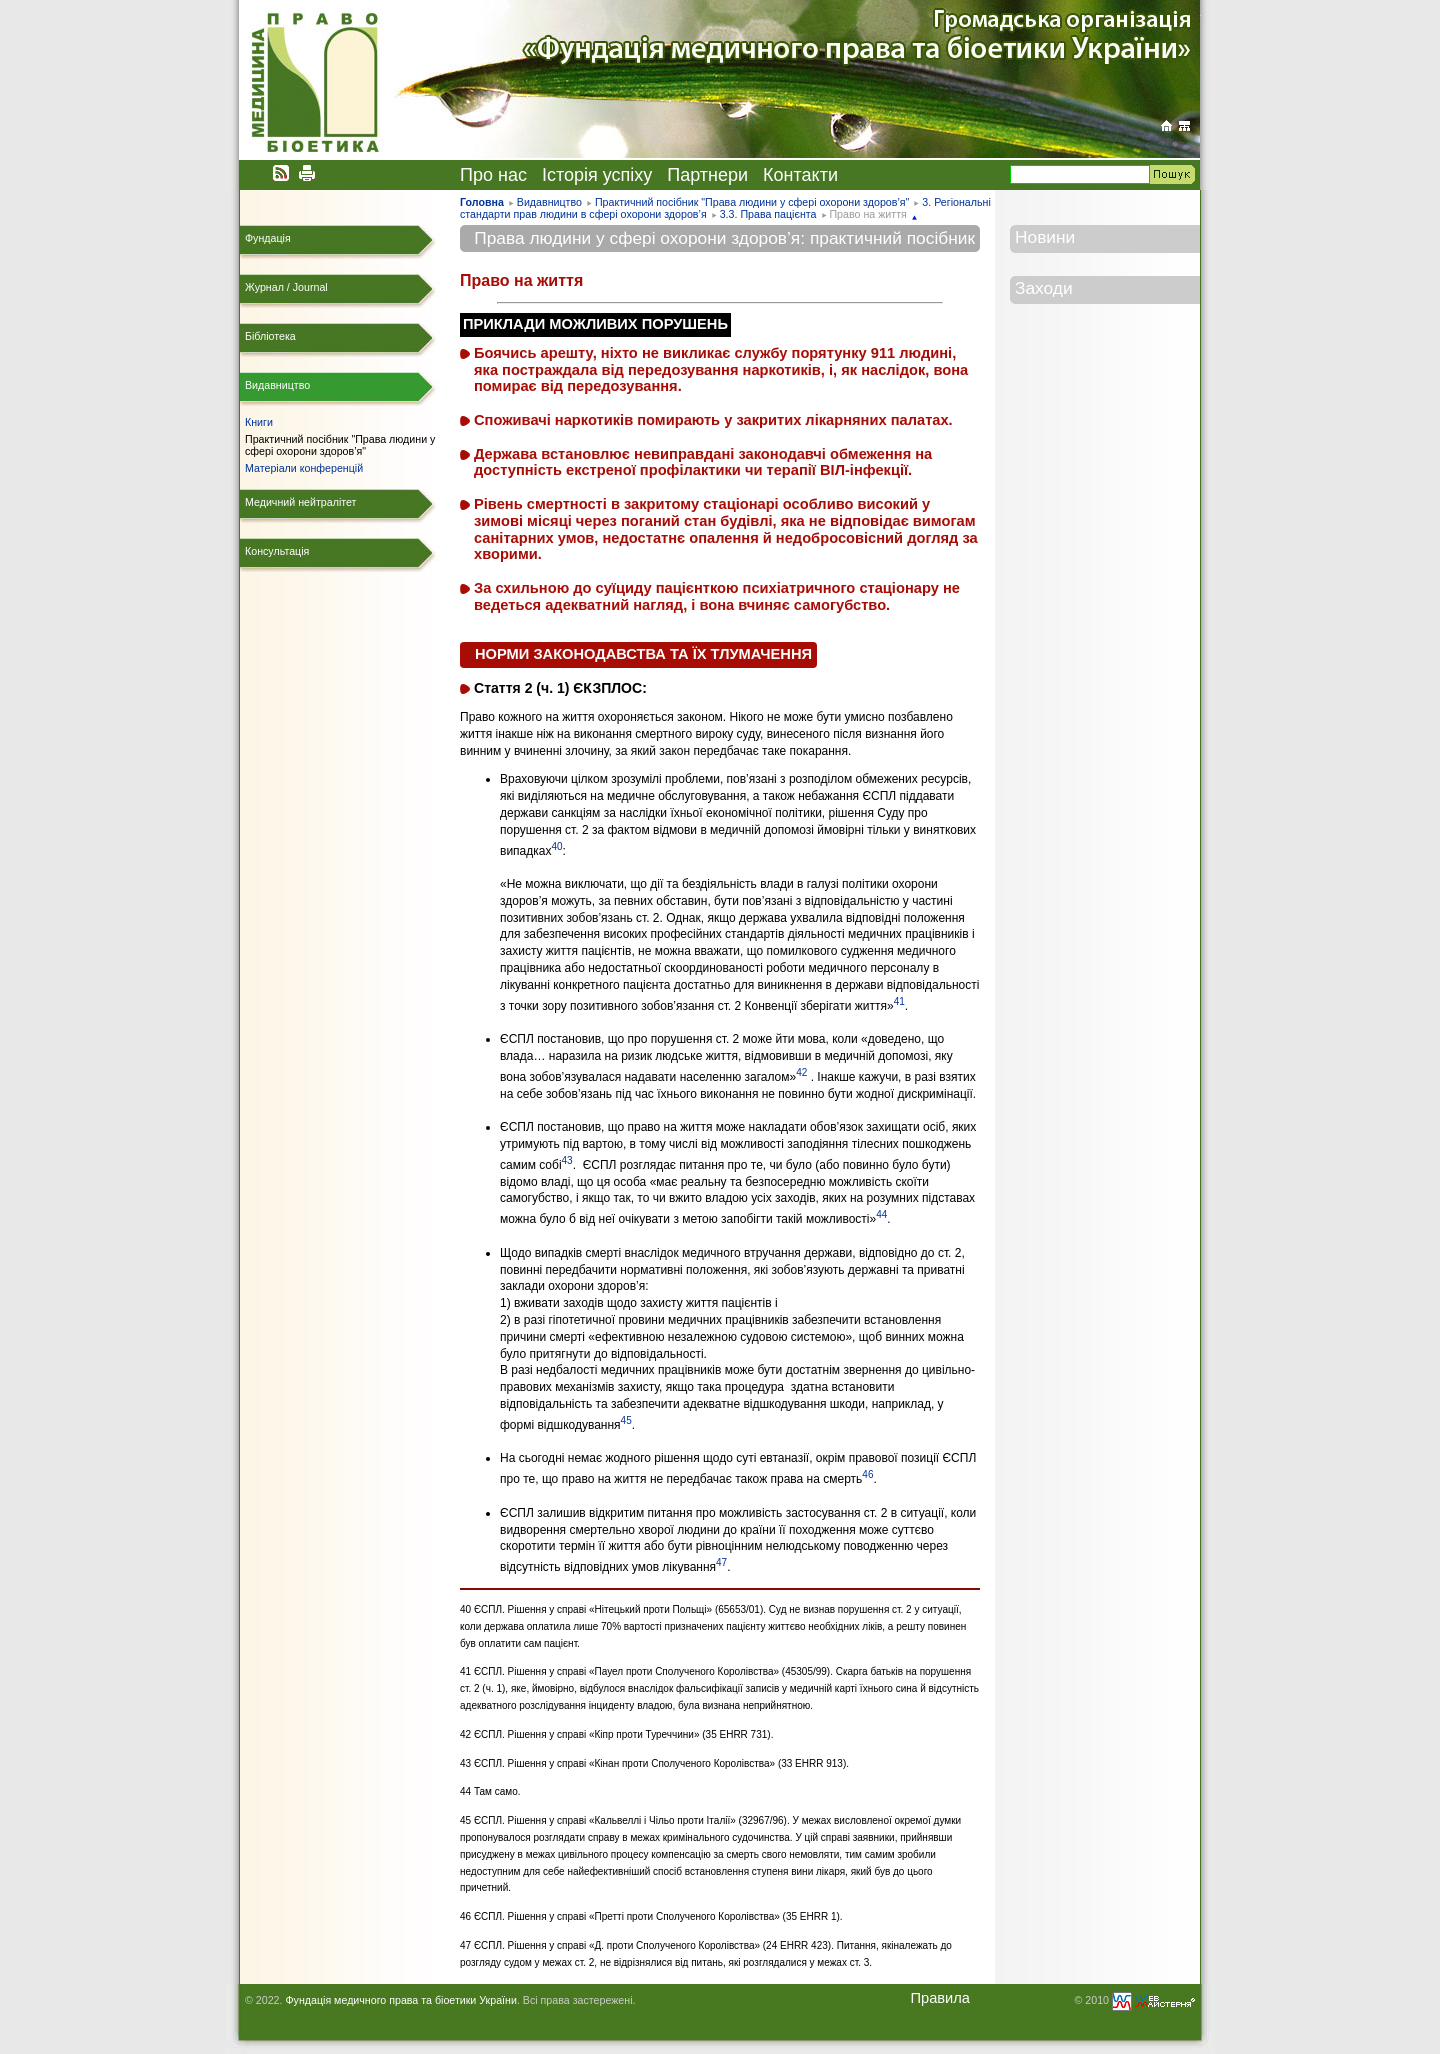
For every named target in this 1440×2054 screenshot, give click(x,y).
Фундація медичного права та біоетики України (400, 2000)
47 (721, 1562)
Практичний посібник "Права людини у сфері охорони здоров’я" (752, 202)
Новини (1045, 237)
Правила (940, 1998)
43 (567, 1160)
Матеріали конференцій (304, 468)
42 (801, 1072)
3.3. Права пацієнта (768, 214)
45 (626, 1420)
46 (867, 1474)
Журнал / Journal (286, 287)
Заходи (1044, 288)
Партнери (707, 175)
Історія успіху (597, 175)
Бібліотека (270, 336)
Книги (259, 422)
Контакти (800, 175)
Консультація (277, 551)
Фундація (268, 238)
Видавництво (549, 202)
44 (881, 1214)
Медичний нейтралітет (300, 502)
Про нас (493, 175)
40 (556, 846)
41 (899, 1001)
